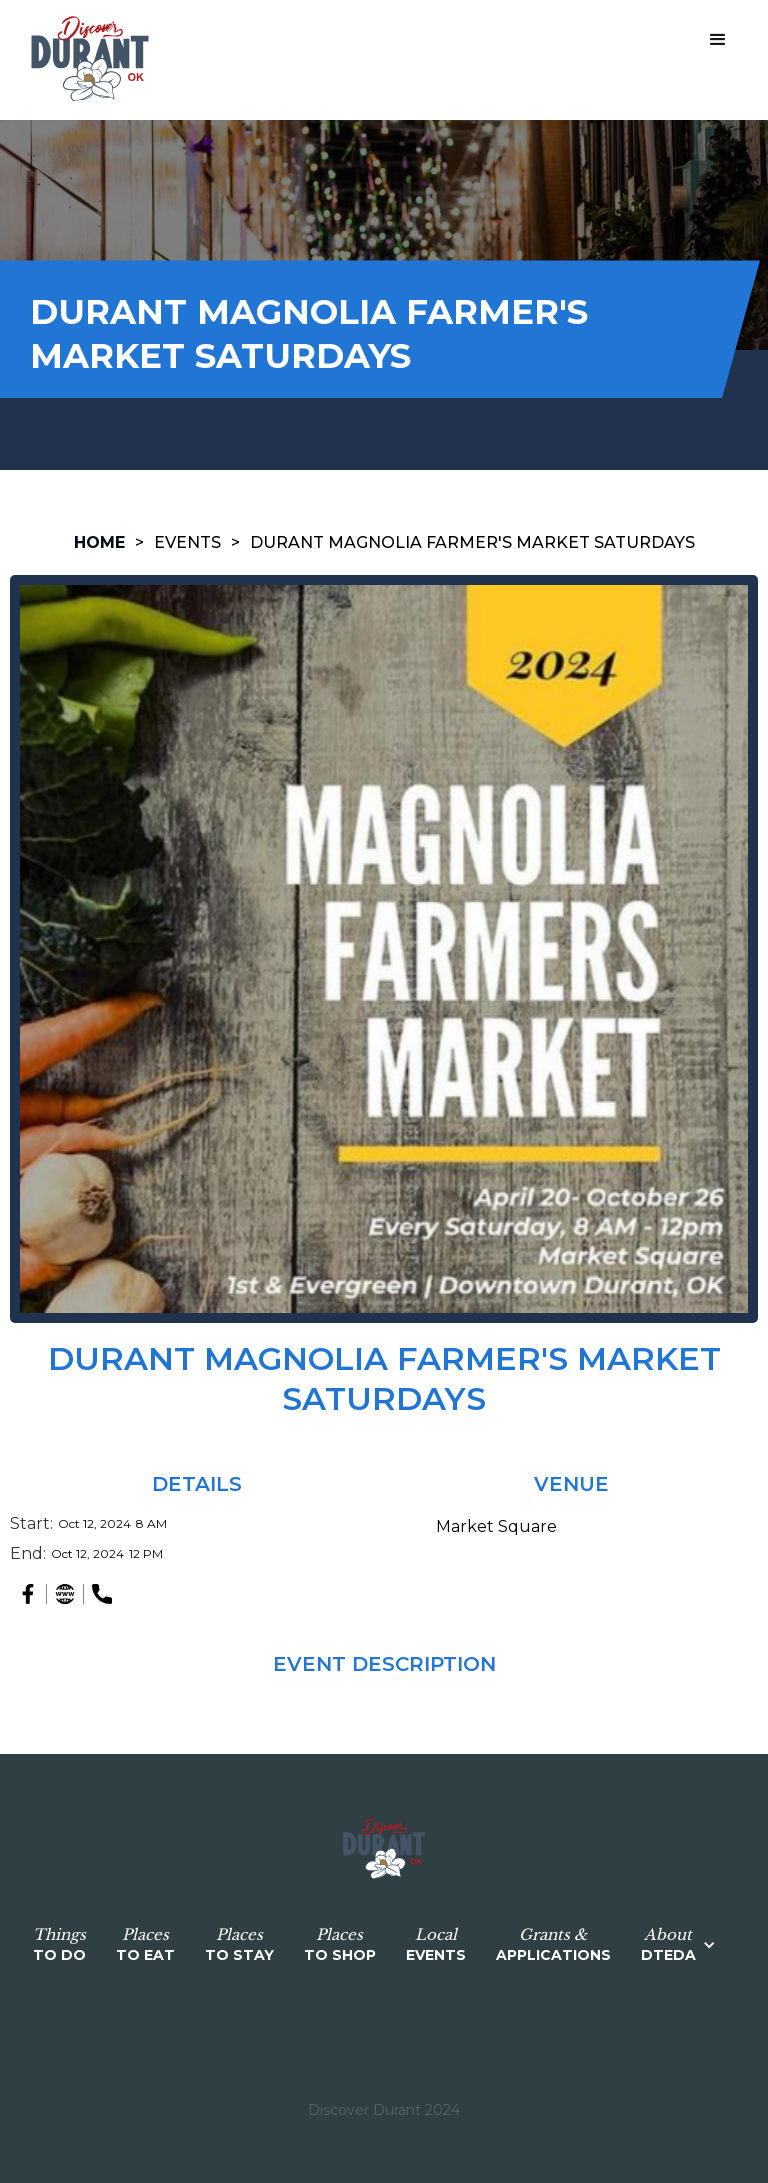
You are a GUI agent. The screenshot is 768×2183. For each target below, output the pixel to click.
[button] (718, 40)
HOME (99, 542)
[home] (90, 60)
